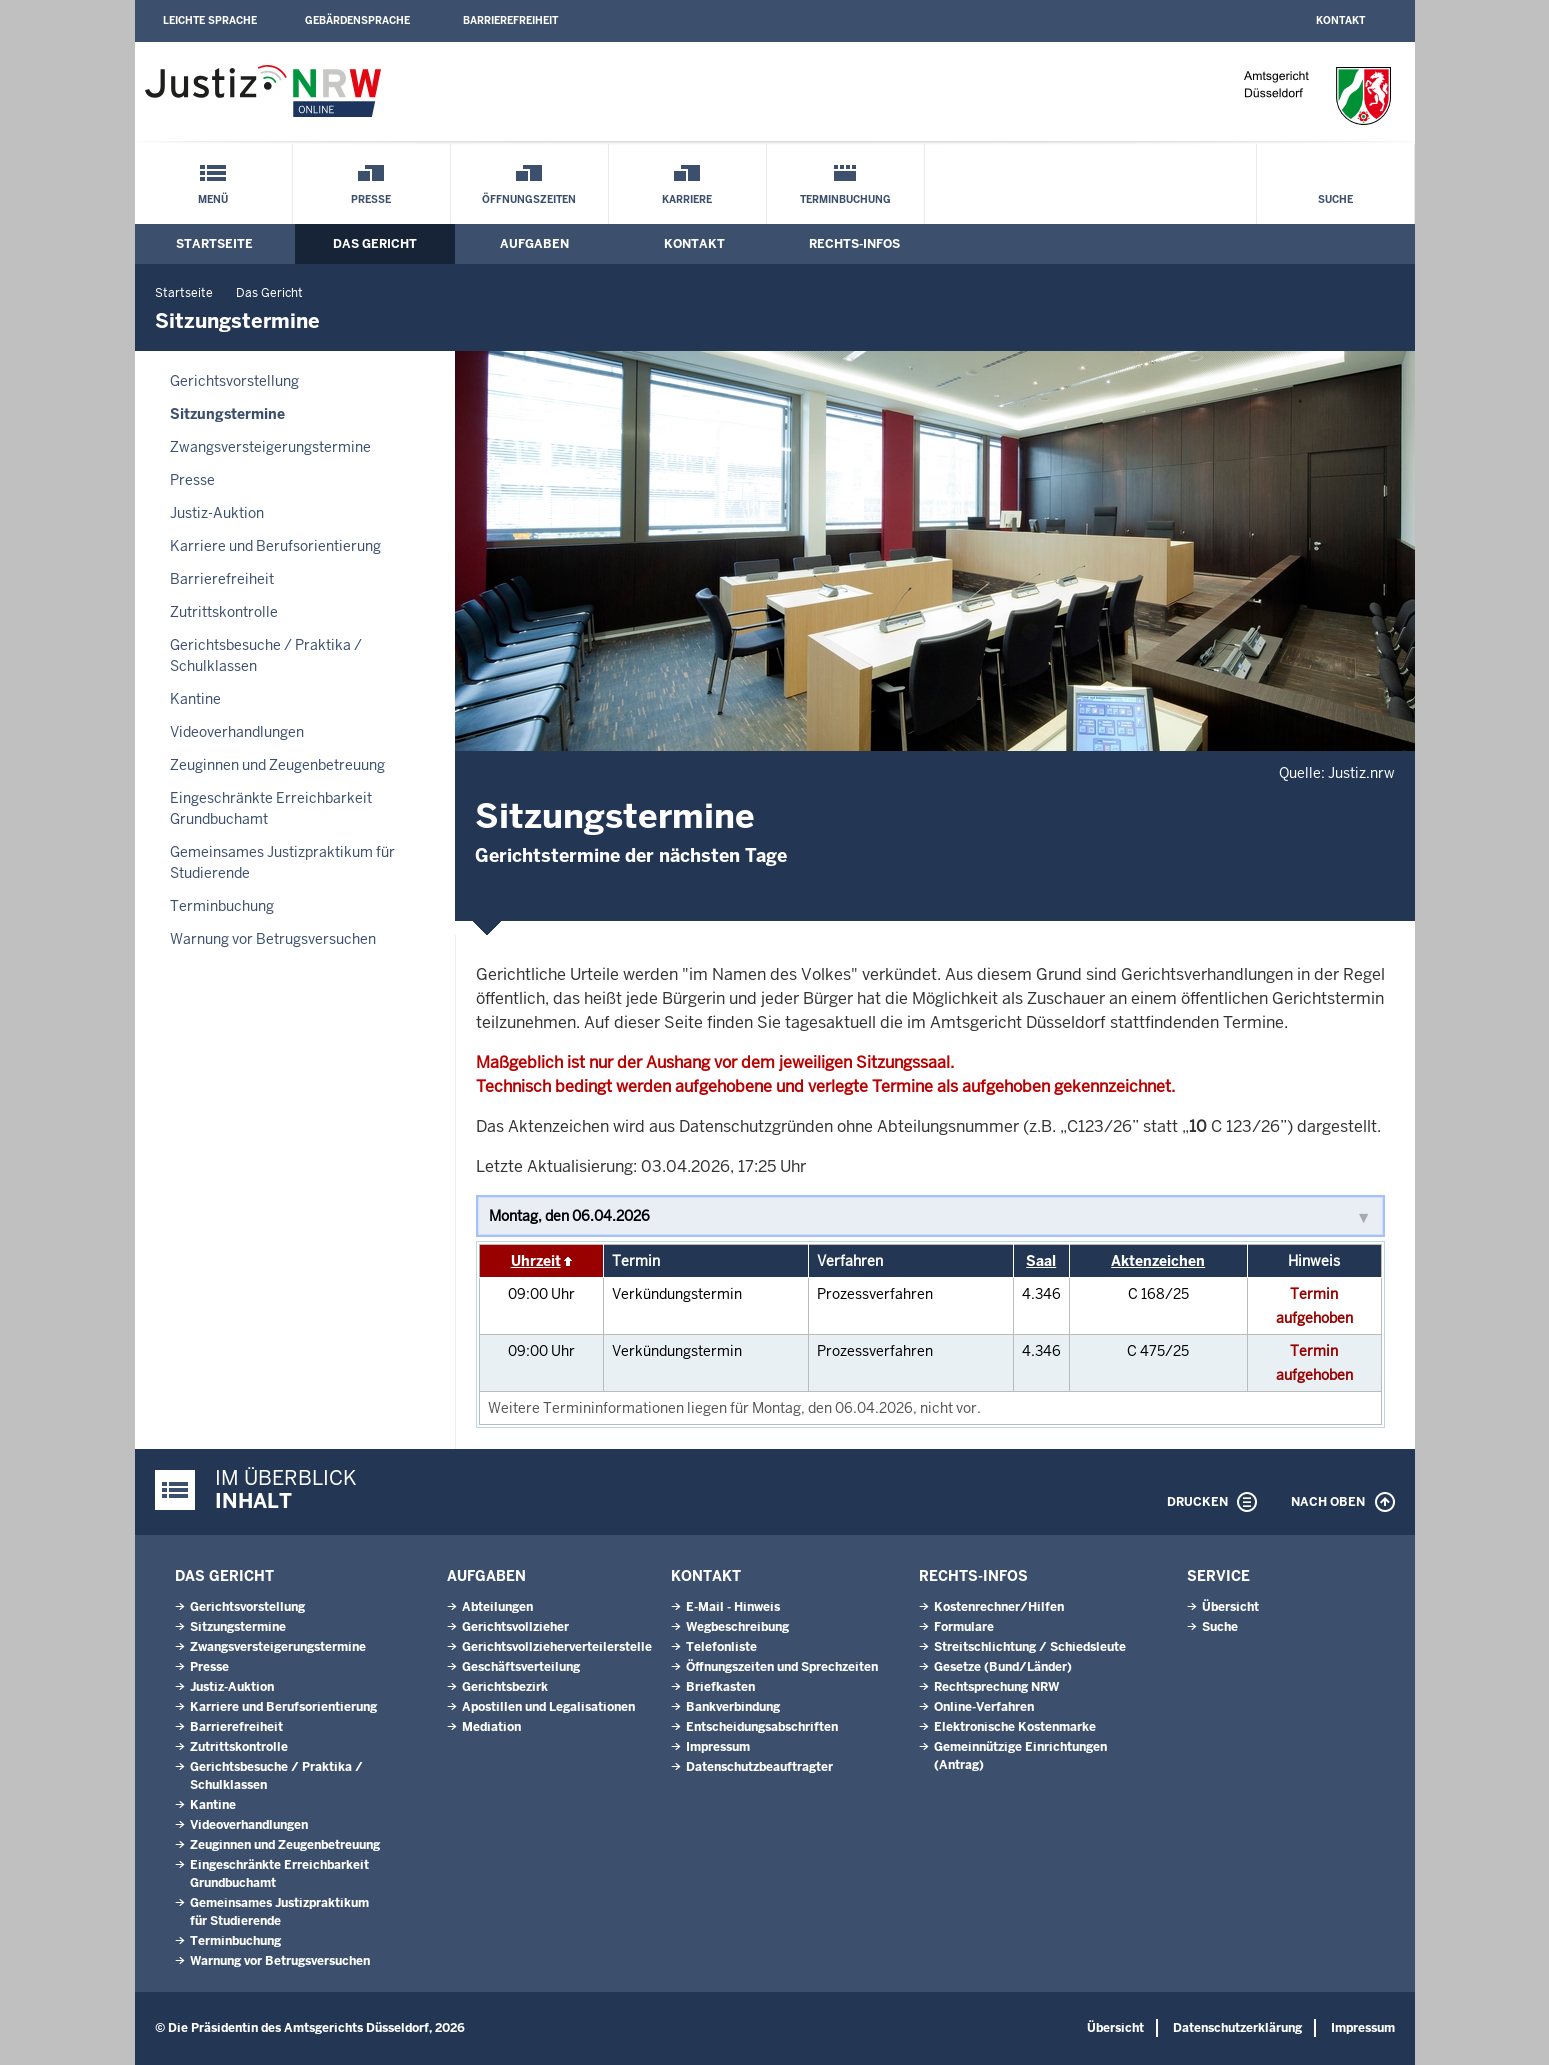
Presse (371, 199)
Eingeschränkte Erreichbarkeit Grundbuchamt (271, 808)
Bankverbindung (733, 1707)
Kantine (195, 699)
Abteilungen (497, 1607)
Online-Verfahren (984, 1707)
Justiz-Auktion (217, 513)
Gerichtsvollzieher (515, 1627)
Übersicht (1230, 1607)
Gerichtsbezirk (505, 1687)
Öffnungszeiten (529, 199)
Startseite (214, 244)
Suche (1335, 199)
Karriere (687, 199)
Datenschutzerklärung (1237, 2028)
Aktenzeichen (1158, 1261)
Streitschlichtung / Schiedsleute (1030, 1647)
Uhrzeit (536, 1261)
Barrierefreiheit (510, 20)
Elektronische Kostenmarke (1015, 1727)
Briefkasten (720, 1687)
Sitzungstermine (227, 414)
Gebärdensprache (357, 20)
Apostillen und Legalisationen (548, 1707)
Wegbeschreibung (737, 1627)
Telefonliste (721, 1647)
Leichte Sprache (210, 20)
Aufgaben (534, 244)
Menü (213, 199)
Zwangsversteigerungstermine (270, 447)
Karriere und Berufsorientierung (275, 546)
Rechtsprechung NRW (996, 1687)
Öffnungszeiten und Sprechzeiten (782, 1667)
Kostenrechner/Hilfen (999, 1607)
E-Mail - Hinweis (733, 1607)
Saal (1041, 1261)
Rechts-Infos (854, 244)
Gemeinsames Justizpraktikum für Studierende (282, 862)
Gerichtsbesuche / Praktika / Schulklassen (266, 655)
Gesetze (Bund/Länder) (1003, 1667)
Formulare (964, 1627)
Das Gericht (375, 244)
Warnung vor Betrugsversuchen (273, 939)
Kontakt (1340, 20)
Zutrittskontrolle (224, 612)
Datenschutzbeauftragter (759, 1767)
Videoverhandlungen (237, 732)
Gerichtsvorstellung (234, 381)
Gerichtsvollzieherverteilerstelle (557, 1647)
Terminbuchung (845, 199)
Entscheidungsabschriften (762, 1727)
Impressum (718, 1747)
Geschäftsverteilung (521, 1667)
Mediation (491, 1727)
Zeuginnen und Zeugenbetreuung (277, 765)
